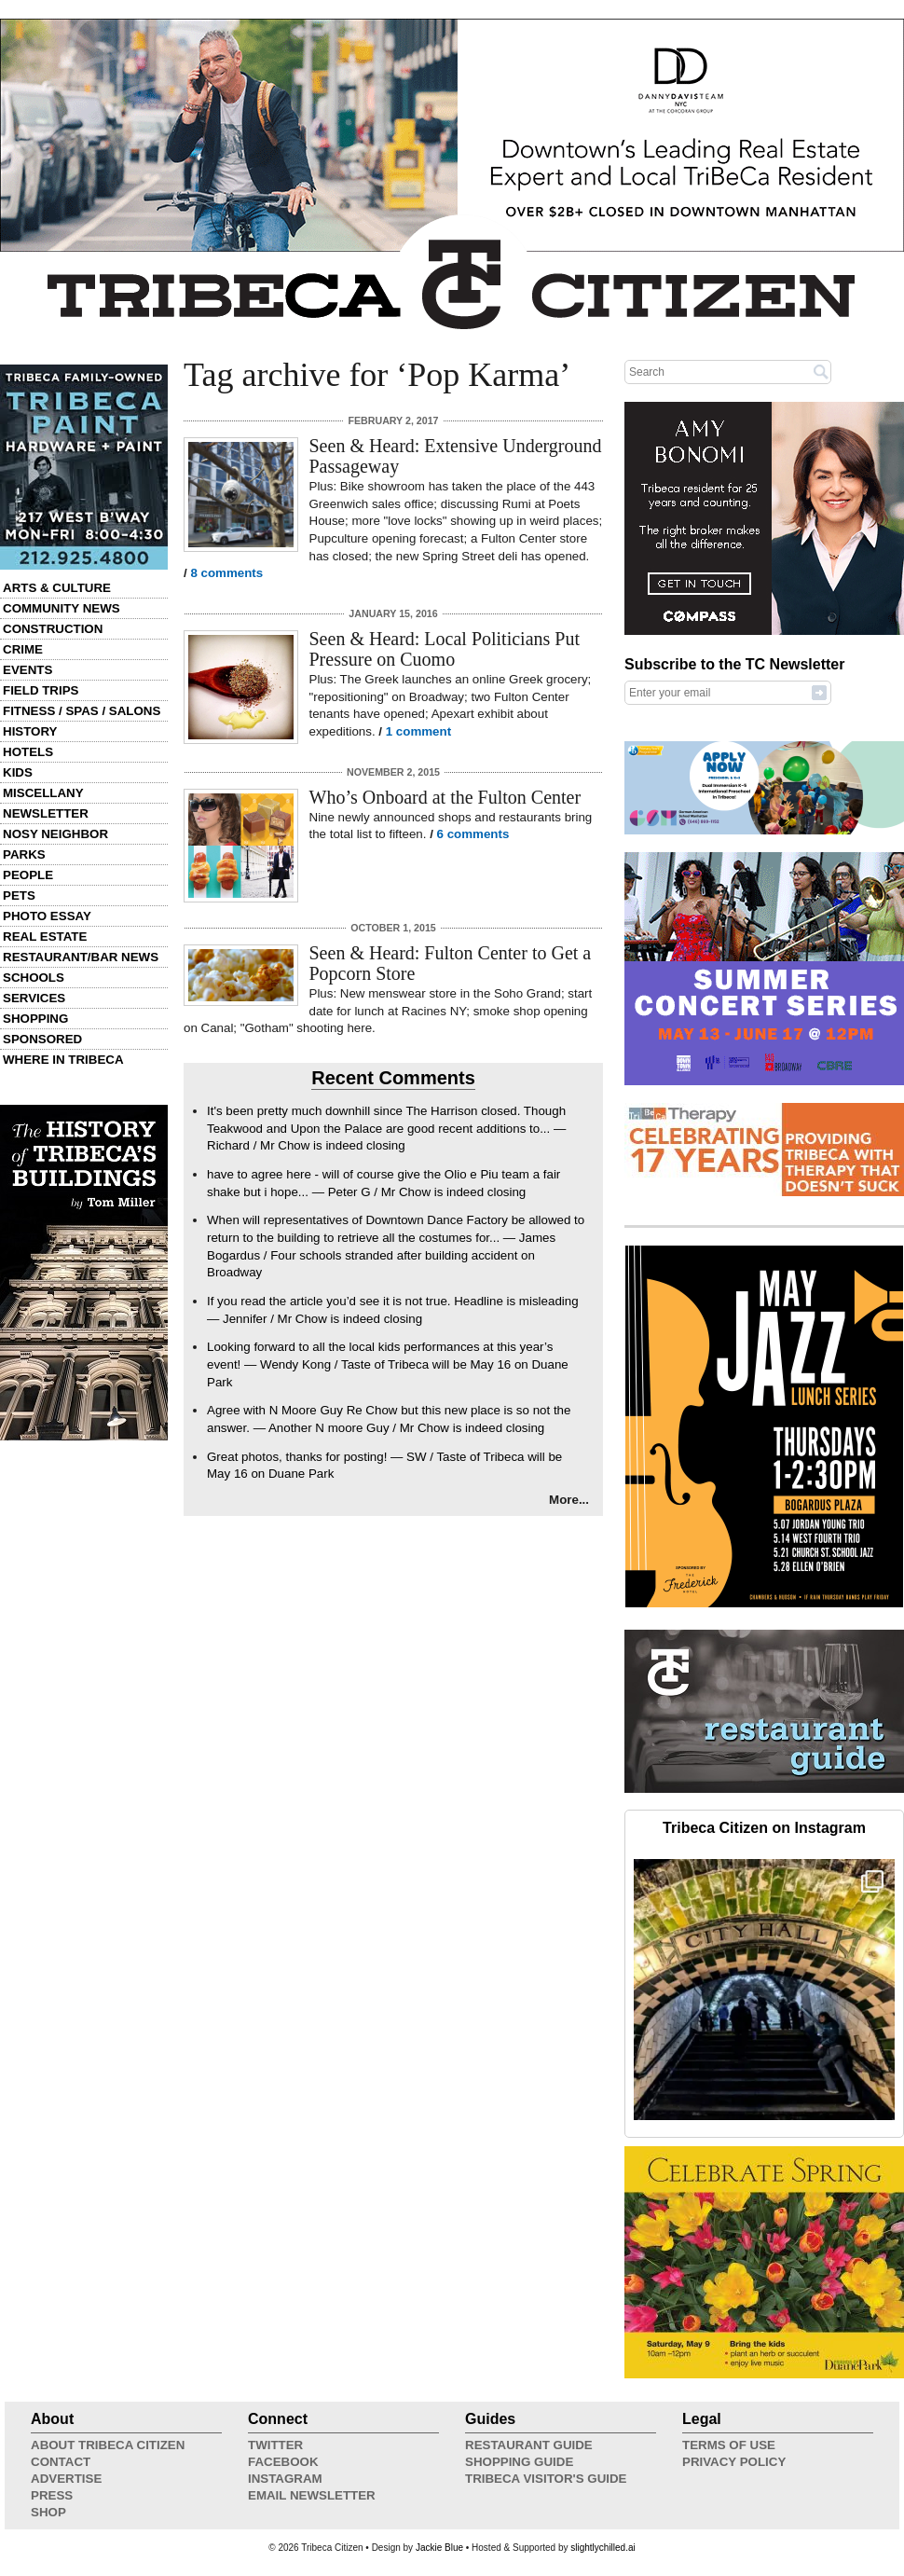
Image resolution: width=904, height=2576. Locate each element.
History (30, 731)
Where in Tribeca (63, 1060)
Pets (19, 895)
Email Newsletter (312, 2495)
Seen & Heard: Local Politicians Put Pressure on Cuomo (445, 648)
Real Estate (45, 937)
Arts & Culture (57, 588)
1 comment (418, 731)
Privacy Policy (734, 2462)
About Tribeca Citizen (108, 2445)
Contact (60, 2462)
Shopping (35, 1019)
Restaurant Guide (529, 2445)
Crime (23, 649)
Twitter (275, 2445)
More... (569, 1500)
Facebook (283, 2462)
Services (34, 998)
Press (52, 2495)
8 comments (226, 573)
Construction (53, 629)
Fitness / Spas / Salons (81, 711)
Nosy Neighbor (55, 834)
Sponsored (42, 1039)
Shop (48, 2512)
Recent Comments (393, 1078)
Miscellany (43, 793)
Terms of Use (728, 2445)
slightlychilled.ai (602, 2547)
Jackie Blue (439, 2547)
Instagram (285, 2479)
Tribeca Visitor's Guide (546, 2479)
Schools (33, 978)
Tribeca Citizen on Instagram (764, 1828)
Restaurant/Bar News (80, 957)
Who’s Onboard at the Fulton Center (445, 797)
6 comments (473, 834)
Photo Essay (47, 916)
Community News (61, 608)
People (28, 875)
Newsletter (46, 813)
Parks (24, 854)
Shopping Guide (519, 2462)
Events (27, 670)
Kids (18, 772)
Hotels (28, 752)
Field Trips (40, 690)
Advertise (66, 2479)
